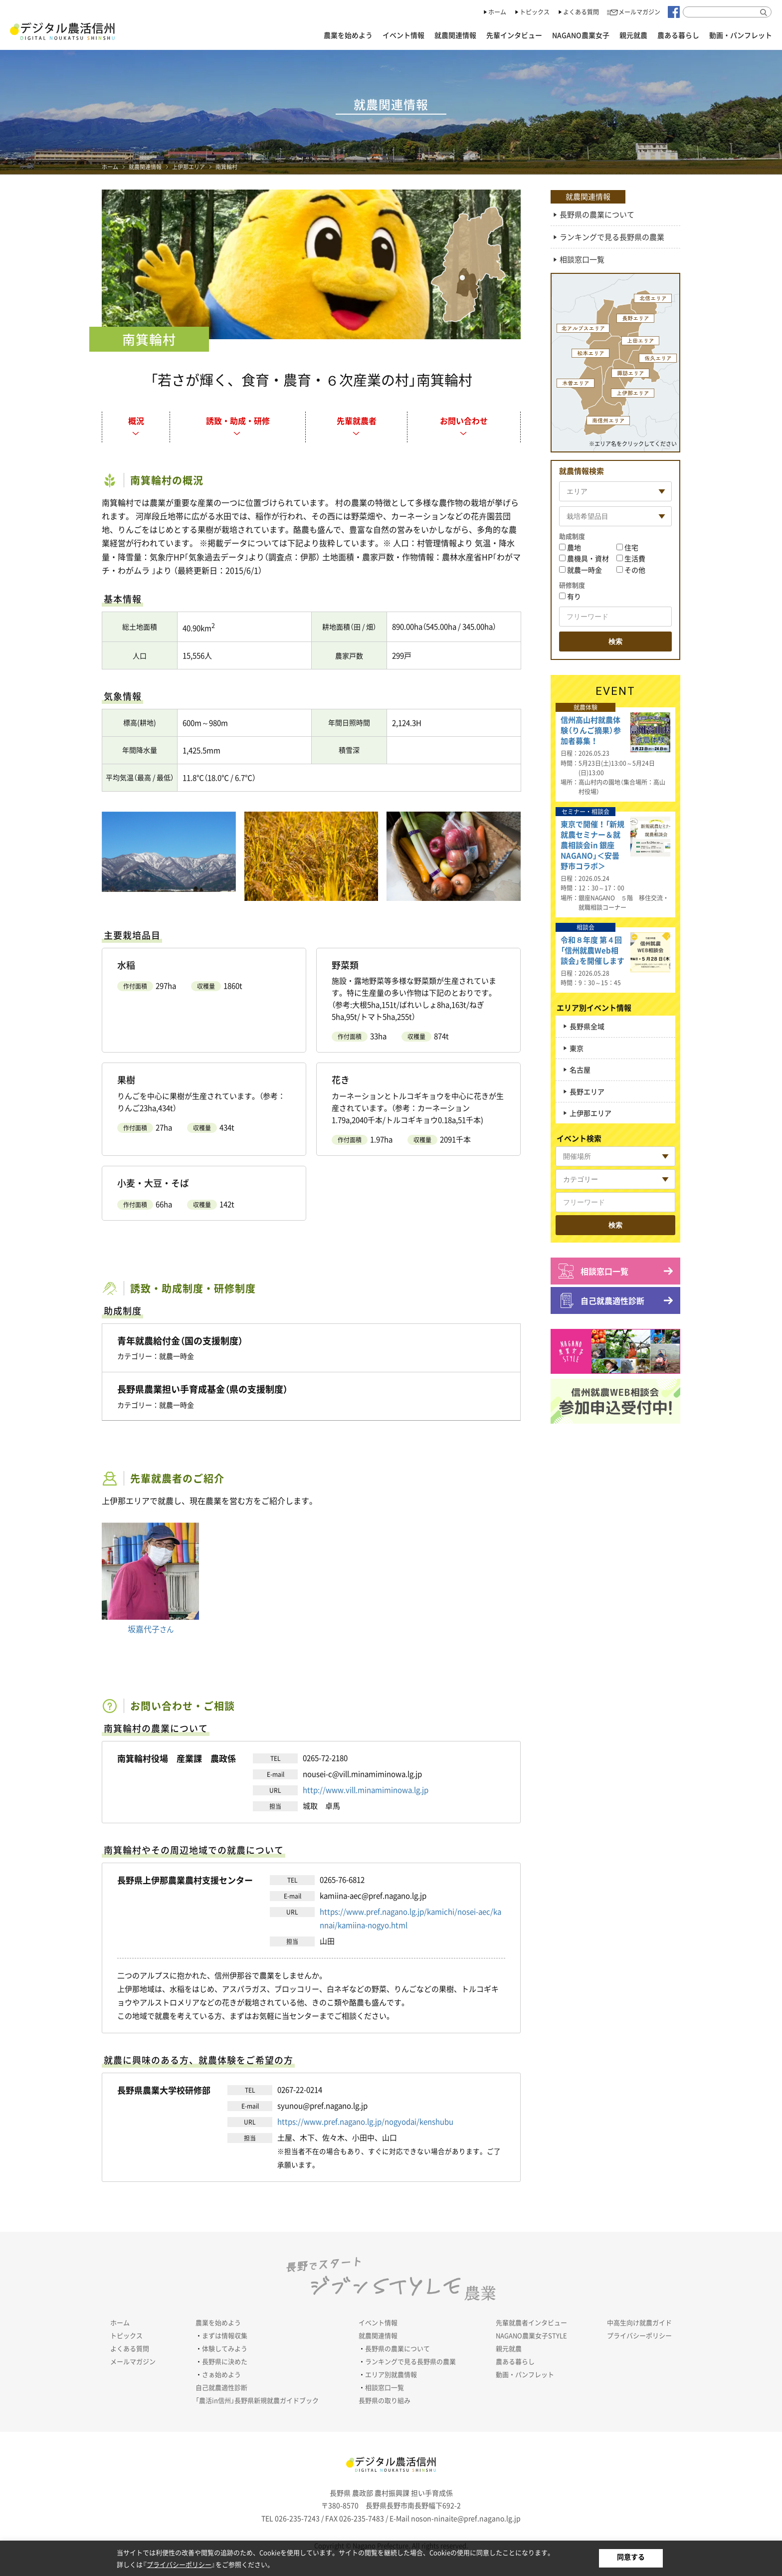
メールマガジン (639, 11)
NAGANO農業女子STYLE (531, 2335)
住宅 (631, 547)
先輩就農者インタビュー (531, 2322)
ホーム (497, 11)
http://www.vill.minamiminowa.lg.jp (365, 1789)
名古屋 (580, 1069)
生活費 (634, 558)
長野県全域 (587, 1026)
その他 (634, 570)
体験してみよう (224, 2348)
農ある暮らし (678, 35)
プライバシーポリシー (639, 2335)
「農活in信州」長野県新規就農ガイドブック (257, 2400)
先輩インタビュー (514, 35)
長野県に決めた (224, 2361)
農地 (574, 547)
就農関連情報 (455, 35)
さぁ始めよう (221, 2374)
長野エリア (587, 1091)
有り (574, 596)
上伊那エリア (188, 167)
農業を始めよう (348, 35)
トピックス (535, 11)
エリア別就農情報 (391, 2374)
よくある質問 (581, 11)
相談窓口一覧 (582, 259)
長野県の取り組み (384, 2400)
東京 (577, 1048)
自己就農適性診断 (612, 1300)
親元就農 (633, 35)
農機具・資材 (588, 558)
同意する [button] (631, 2557)
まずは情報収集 (224, 2335)
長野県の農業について (597, 214)
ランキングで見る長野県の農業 (612, 236)
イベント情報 (403, 35)
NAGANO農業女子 (580, 35)
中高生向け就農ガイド (639, 2322)
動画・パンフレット (740, 35)
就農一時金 (584, 570)
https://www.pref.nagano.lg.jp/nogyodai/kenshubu (365, 2121)
